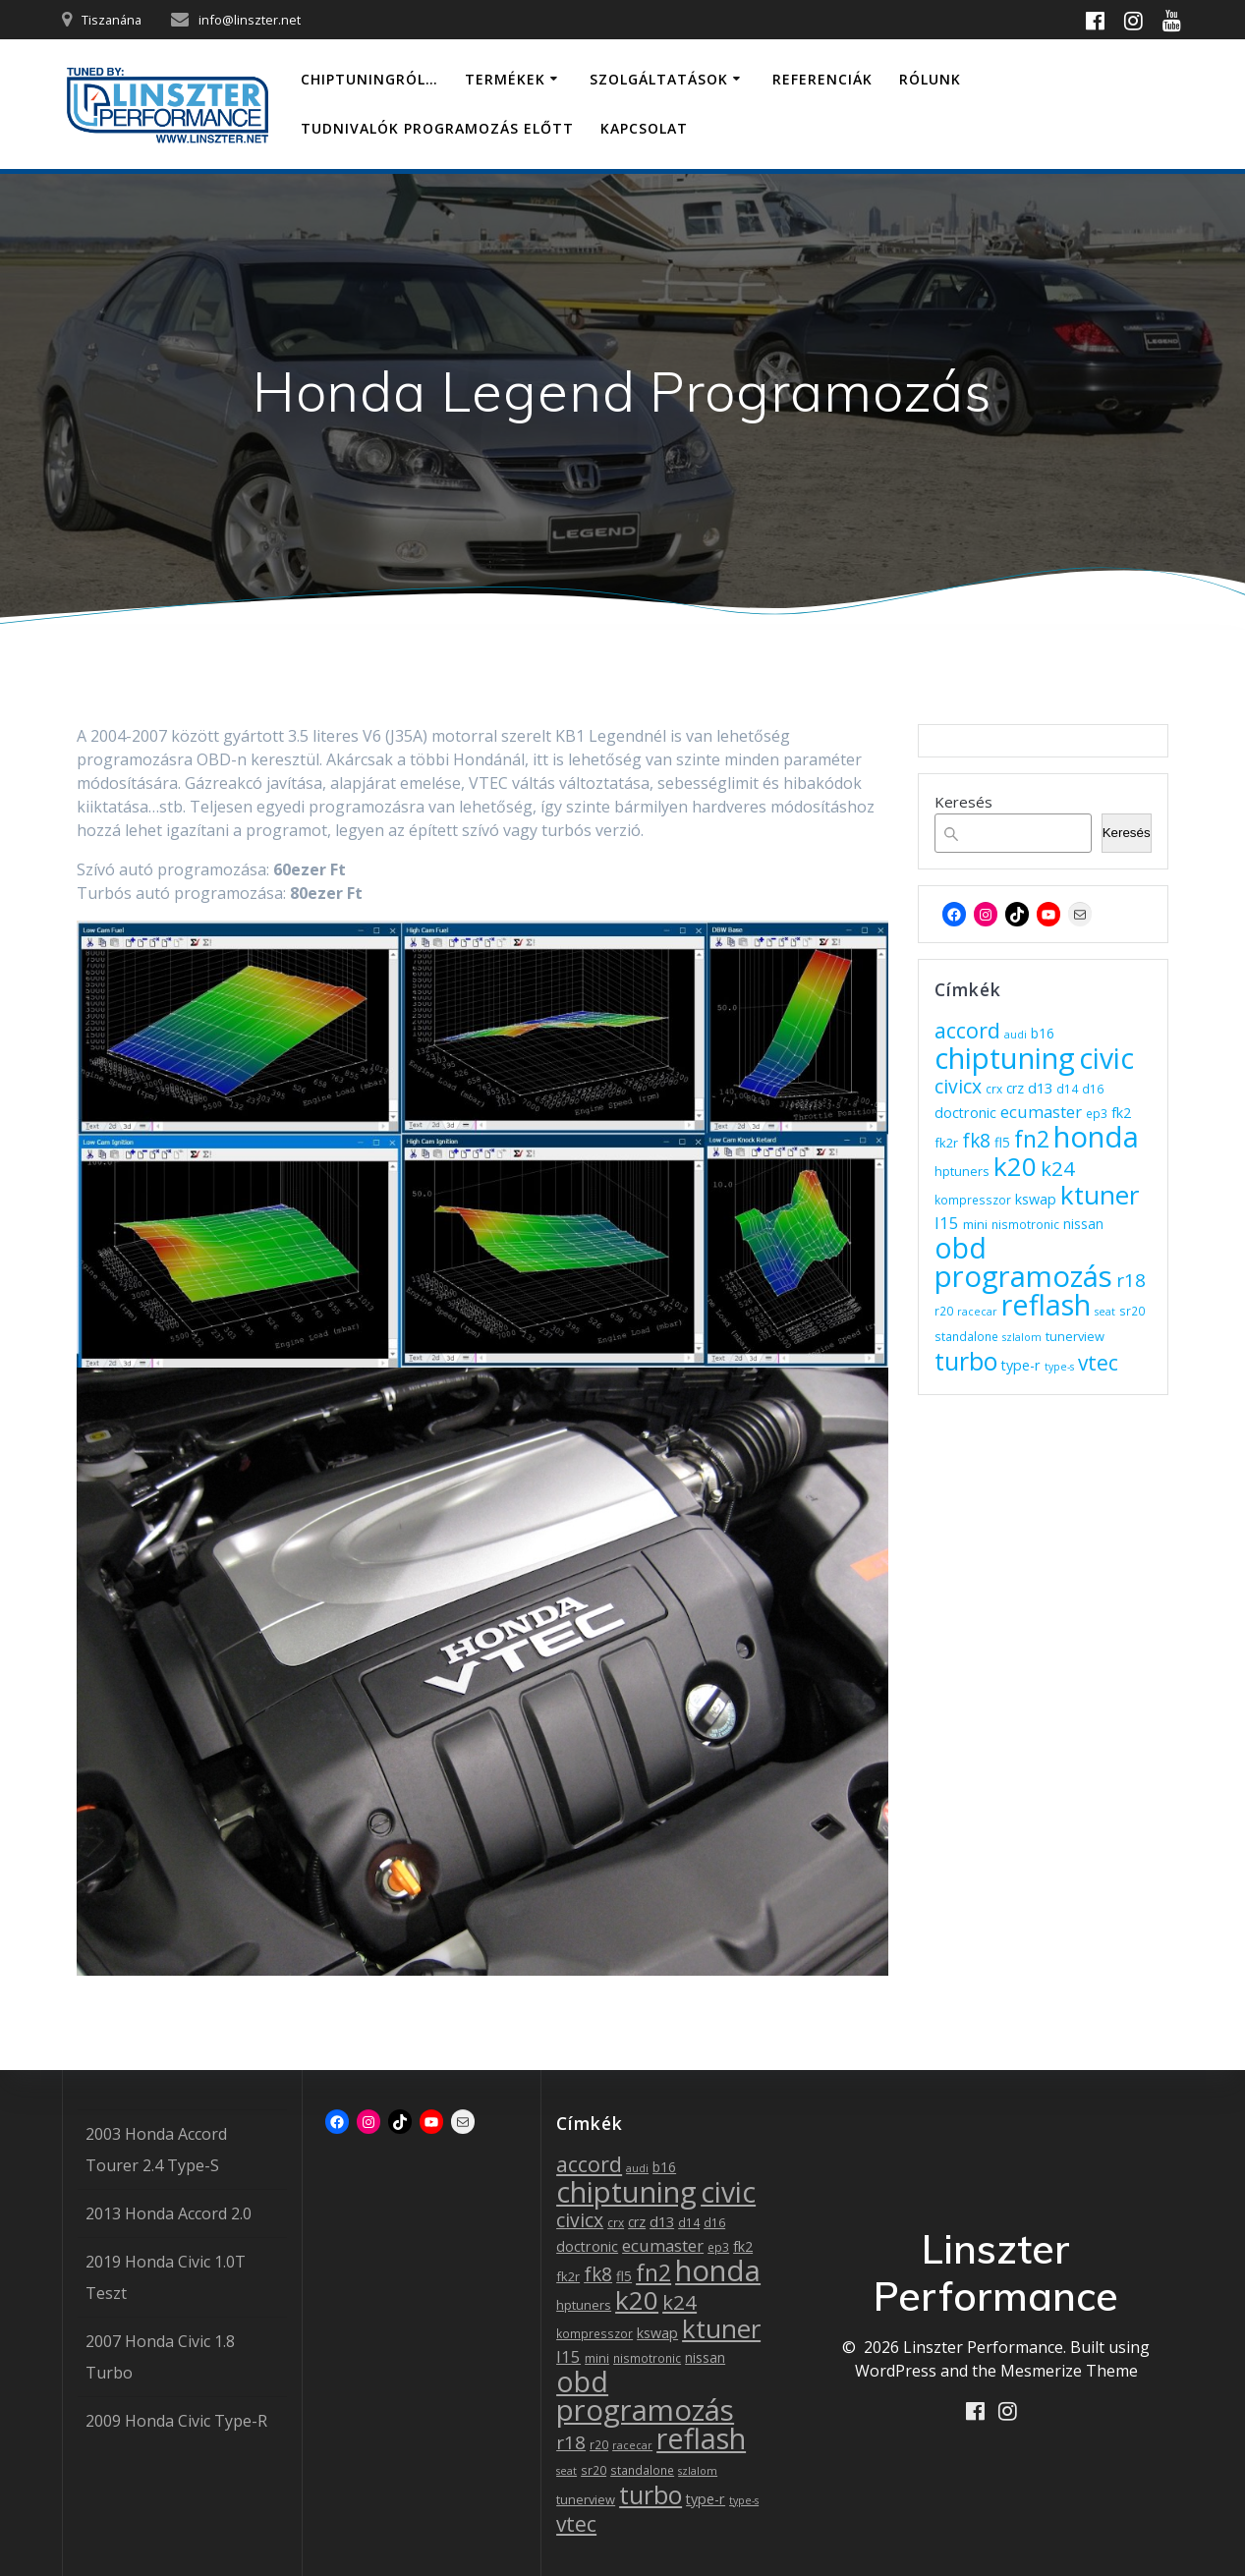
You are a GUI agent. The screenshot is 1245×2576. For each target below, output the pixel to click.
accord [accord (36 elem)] (967, 1030)
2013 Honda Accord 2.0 (168, 2213)
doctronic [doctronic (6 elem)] (965, 1112)
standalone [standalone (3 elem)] (966, 1336)
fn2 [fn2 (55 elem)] (1031, 1138)
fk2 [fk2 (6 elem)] (1121, 1112)
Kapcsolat (644, 128)
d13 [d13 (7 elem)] (1040, 1087)
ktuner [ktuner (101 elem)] (1099, 1194)
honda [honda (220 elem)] (1096, 1136)
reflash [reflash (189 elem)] (1046, 1304)
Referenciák (822, 79)
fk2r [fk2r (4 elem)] (946, 1142)
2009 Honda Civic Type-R (176, 2421)
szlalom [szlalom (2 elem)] (1022, 1337)
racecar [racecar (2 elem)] (977, 1311)
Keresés (963, 802)
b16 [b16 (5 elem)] (1042, 1033)
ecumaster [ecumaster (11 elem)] (1041, 1111)
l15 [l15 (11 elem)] (946, 1222)
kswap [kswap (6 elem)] (1035, 1199)
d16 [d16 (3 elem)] (1093, 1088)
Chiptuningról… (369, 79)
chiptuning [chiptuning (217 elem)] (1004, 1058)
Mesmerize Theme (1069, 2370)
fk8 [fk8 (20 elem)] (976, 1140)
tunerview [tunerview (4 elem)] (1075, 1336)
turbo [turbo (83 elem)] (965, 1360)
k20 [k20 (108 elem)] (1015, 1166)
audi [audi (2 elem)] (1015, 1034)
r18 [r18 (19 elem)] (1131, 1280)
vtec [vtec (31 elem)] (1098, 1362)
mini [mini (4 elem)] (975, 1224)
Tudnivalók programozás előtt (437, 128)
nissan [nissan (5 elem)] (1083, 1223)
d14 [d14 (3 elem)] (1067, 1088)
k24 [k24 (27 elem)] (1058, 1168)
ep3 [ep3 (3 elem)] (1096, 1113)
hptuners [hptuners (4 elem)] (962, 1171)
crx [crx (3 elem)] (994, 1088)
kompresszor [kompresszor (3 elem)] (972, 1199)
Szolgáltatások (659, 79)
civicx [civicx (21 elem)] (958, 1086)
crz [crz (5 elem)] (1015, 1088)
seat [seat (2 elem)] (1105, 1311)
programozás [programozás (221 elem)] (1023, 1276)
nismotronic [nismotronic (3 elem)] (1025, 1224)
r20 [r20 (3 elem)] (943, 1310)
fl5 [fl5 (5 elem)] (1002, 1142)
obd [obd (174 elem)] (960, 1247)
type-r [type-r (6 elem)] (1021, 1365)
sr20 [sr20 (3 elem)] (1132, 1310)
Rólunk (930, 79)
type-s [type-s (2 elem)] (1059, 1366)
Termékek (505, 79)
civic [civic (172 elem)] (1106, 1058)
